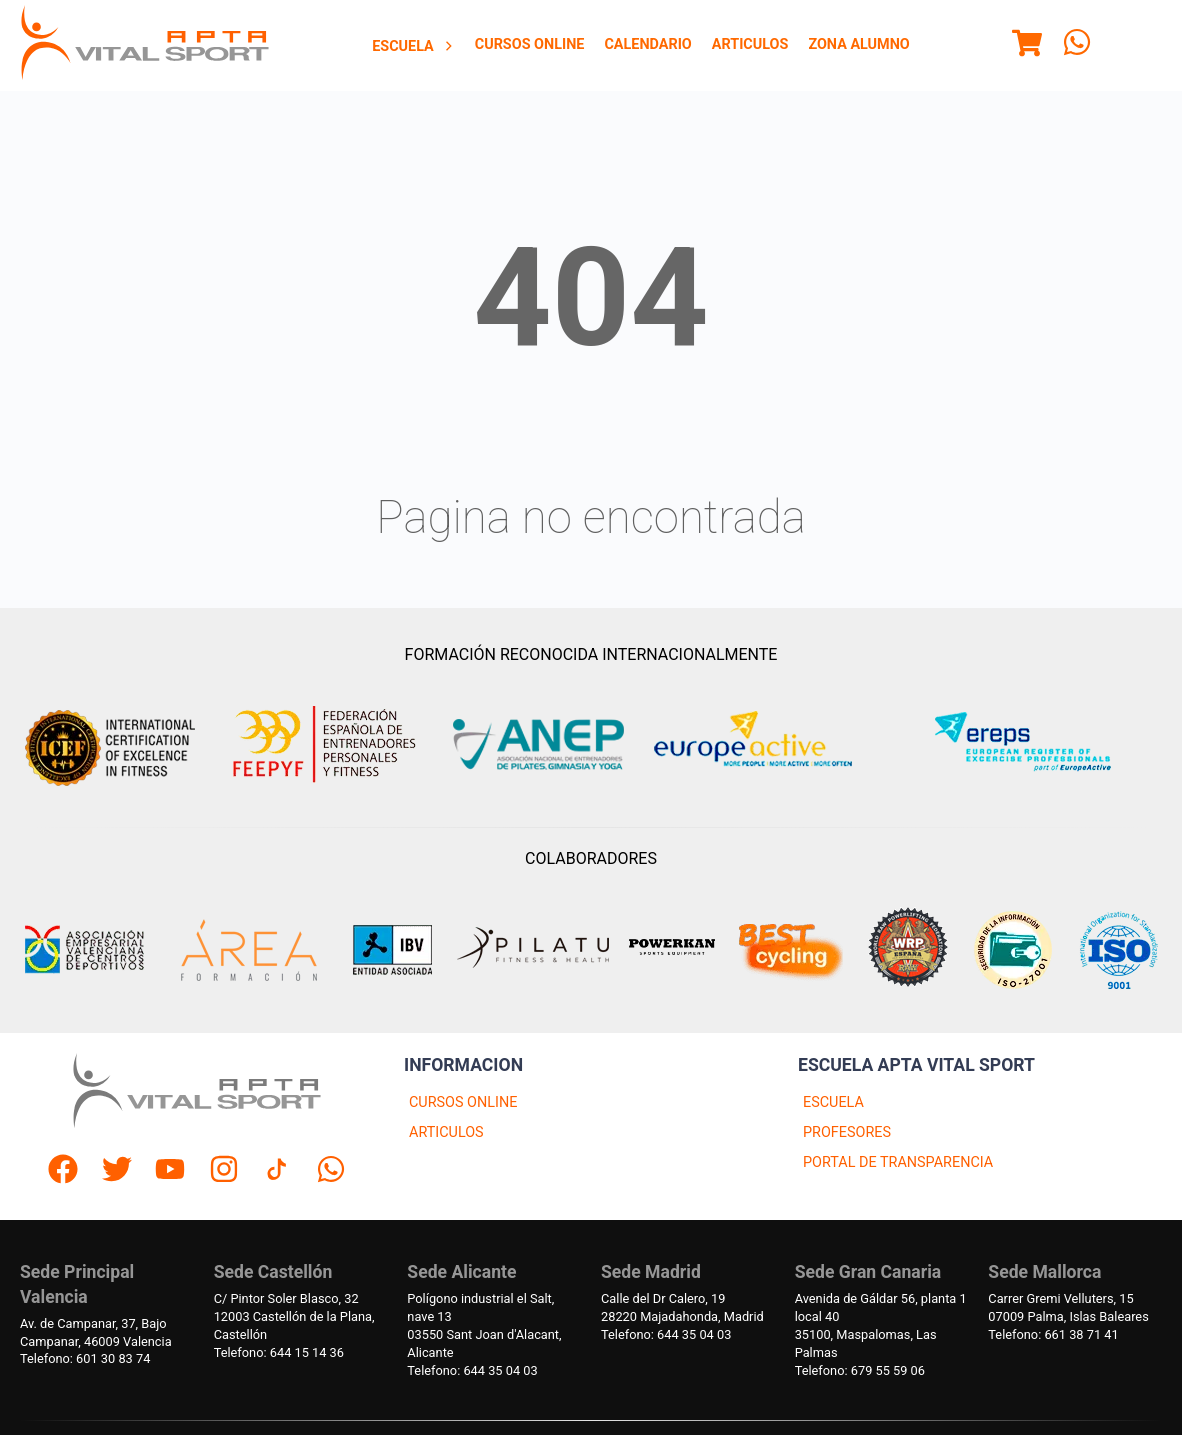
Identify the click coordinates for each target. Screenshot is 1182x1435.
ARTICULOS (446, 1132)
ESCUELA (833, 1102)
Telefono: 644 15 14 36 (279, 1352)
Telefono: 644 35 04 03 (472, 1370)
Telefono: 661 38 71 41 (1053, 1334)
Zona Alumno (858, 44)
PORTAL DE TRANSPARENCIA (898, 1162)
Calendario (647, 44)
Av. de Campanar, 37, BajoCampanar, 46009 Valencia (96, 1332)
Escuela (413, 46)
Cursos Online (530, 44)
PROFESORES (847, 1132)
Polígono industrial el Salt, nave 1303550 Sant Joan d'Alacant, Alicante (484, 1325)
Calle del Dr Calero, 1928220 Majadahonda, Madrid (682, 1307)
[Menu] (1027, 46)
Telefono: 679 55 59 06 (860, 1370)
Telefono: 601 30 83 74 (85, 1358)
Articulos (750, 44)
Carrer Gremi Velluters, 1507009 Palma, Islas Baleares (1068, 1307)
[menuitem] (413, 46)
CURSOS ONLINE (463, 1102)
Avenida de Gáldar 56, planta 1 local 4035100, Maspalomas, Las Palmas (881, 1325)
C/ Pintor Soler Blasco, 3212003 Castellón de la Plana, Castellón (294, 1316)
